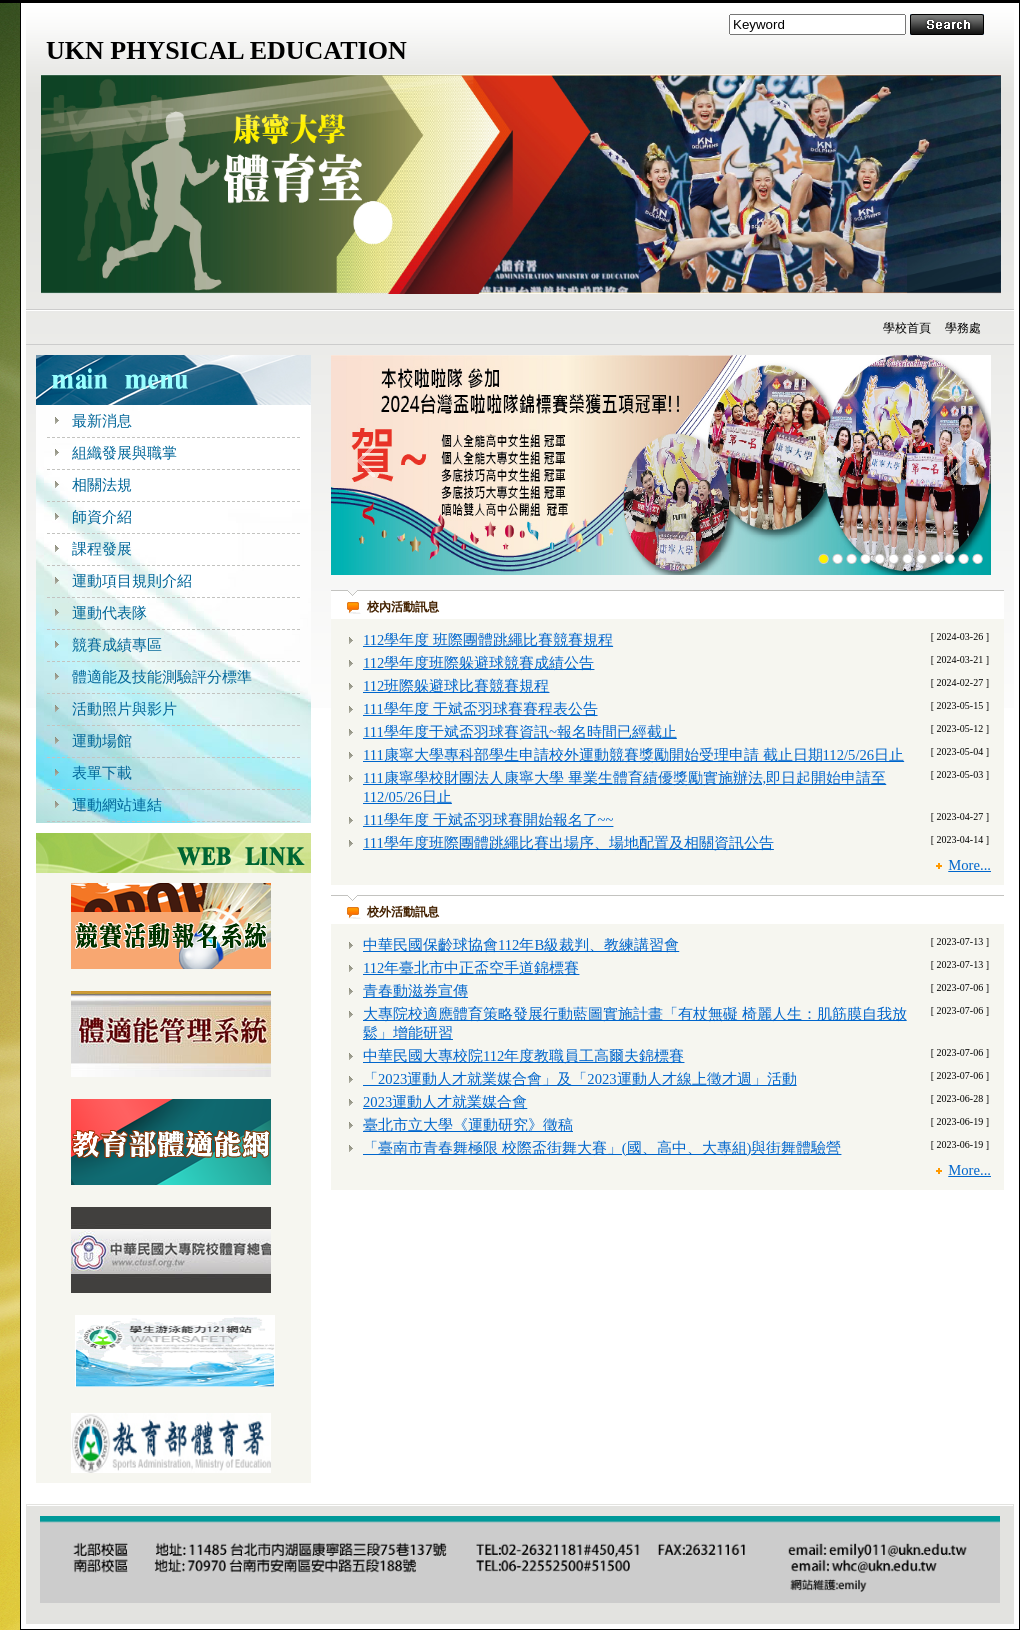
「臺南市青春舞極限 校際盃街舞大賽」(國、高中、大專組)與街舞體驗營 (602, 1148)
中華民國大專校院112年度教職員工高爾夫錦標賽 (523, 1056)
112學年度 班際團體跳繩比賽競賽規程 (488, 640)
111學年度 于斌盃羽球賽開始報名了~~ (488, 820)
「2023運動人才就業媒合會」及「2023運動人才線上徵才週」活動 (580, 1079)
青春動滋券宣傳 (415, 991)
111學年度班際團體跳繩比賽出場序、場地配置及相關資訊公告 (568, 843)
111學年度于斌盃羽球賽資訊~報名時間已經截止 (520, 732)
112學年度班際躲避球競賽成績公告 (478, 663)
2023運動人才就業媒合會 (445, 1102)
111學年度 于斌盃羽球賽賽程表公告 (480, 709)
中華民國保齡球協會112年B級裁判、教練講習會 (521, 945)
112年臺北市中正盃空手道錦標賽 (471, 968)
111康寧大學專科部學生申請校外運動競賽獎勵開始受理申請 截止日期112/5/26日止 (633, 755)
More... (969, 865)
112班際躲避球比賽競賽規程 (456, 686)
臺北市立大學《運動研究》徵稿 (468, 1125)
